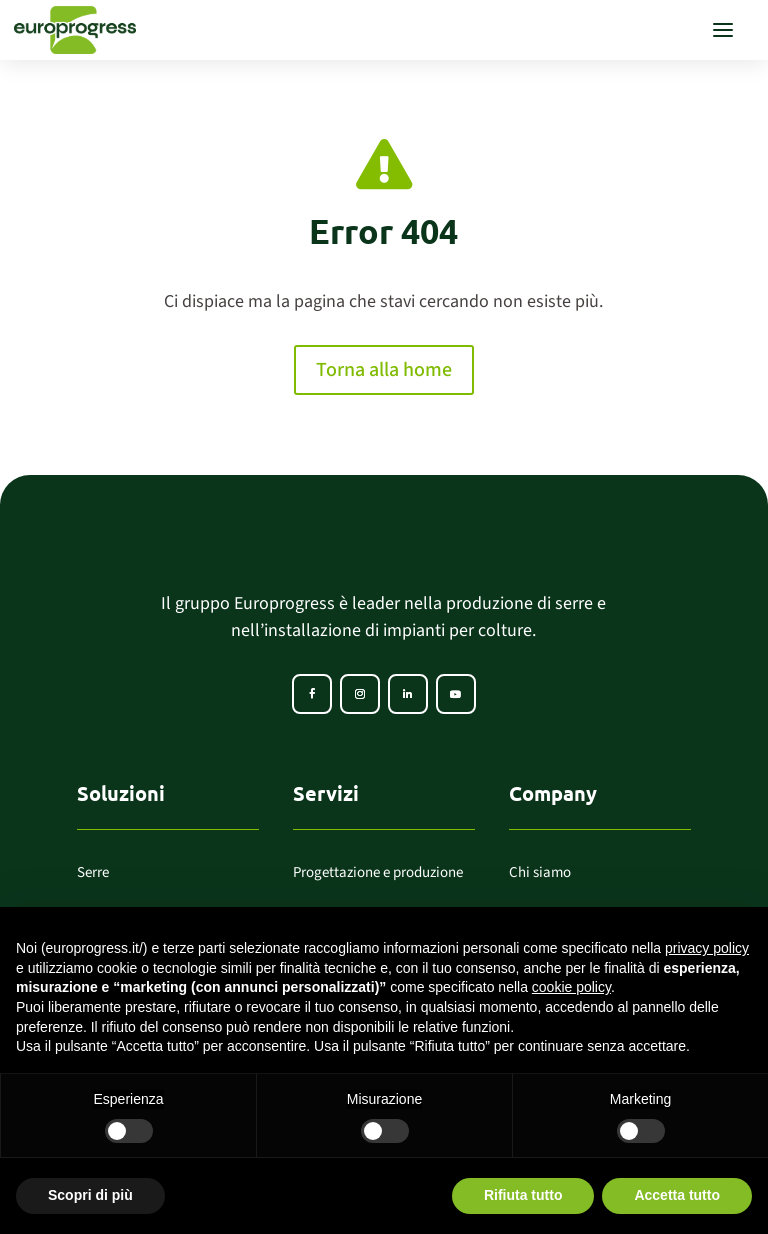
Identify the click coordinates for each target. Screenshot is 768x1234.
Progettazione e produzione (378, 872)
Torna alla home (384, 370)
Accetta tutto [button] (677, 1195)
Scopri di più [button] (90, 1195)
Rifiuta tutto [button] (523, 1195)
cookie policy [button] (571, 987)
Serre (93, 872)
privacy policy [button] (707, 948)
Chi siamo (540, 872)
